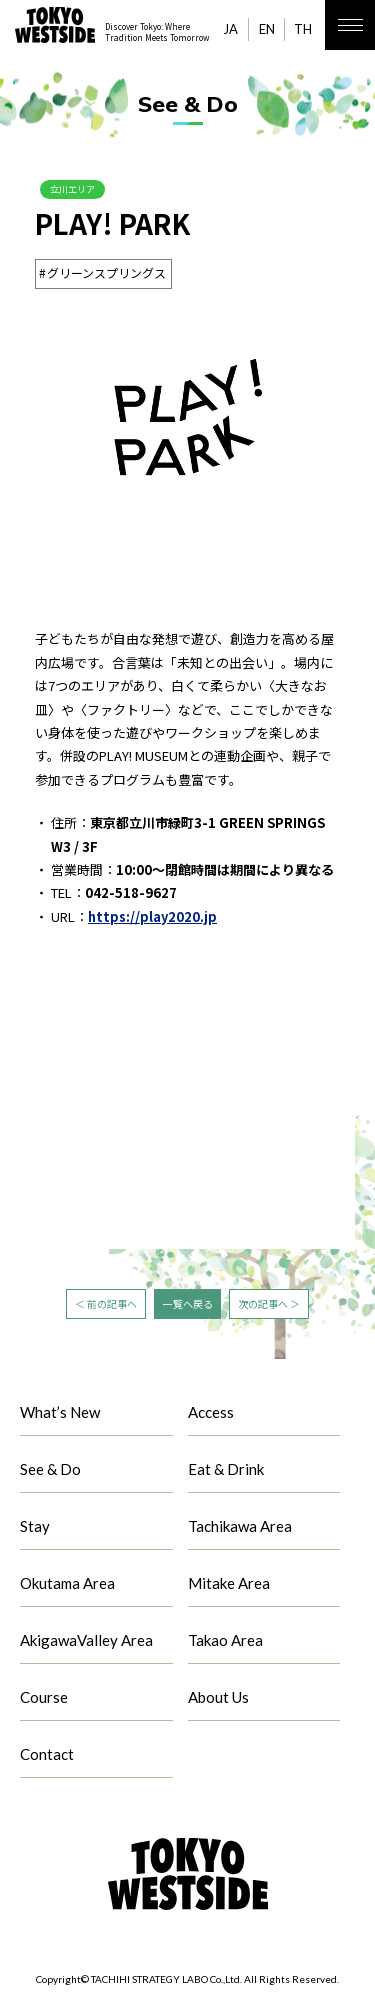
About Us (218, 1700)
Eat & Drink (226, 1472)
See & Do (50, 1472)
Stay (35, 1529)
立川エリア (80, 190)
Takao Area (225, 1643)
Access (211, 1415)
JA (230, 29)
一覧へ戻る (188, 1306)
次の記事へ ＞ (270, 1306)
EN (267, 29)
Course (44, 1700)
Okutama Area (67, 1586)
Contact (47, 1757)
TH (303, 29)
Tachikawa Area (240, 1529)
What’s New (60, 1415)
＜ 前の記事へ (106, 1306)
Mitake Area (229, 1586)
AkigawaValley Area (86, 1643)
